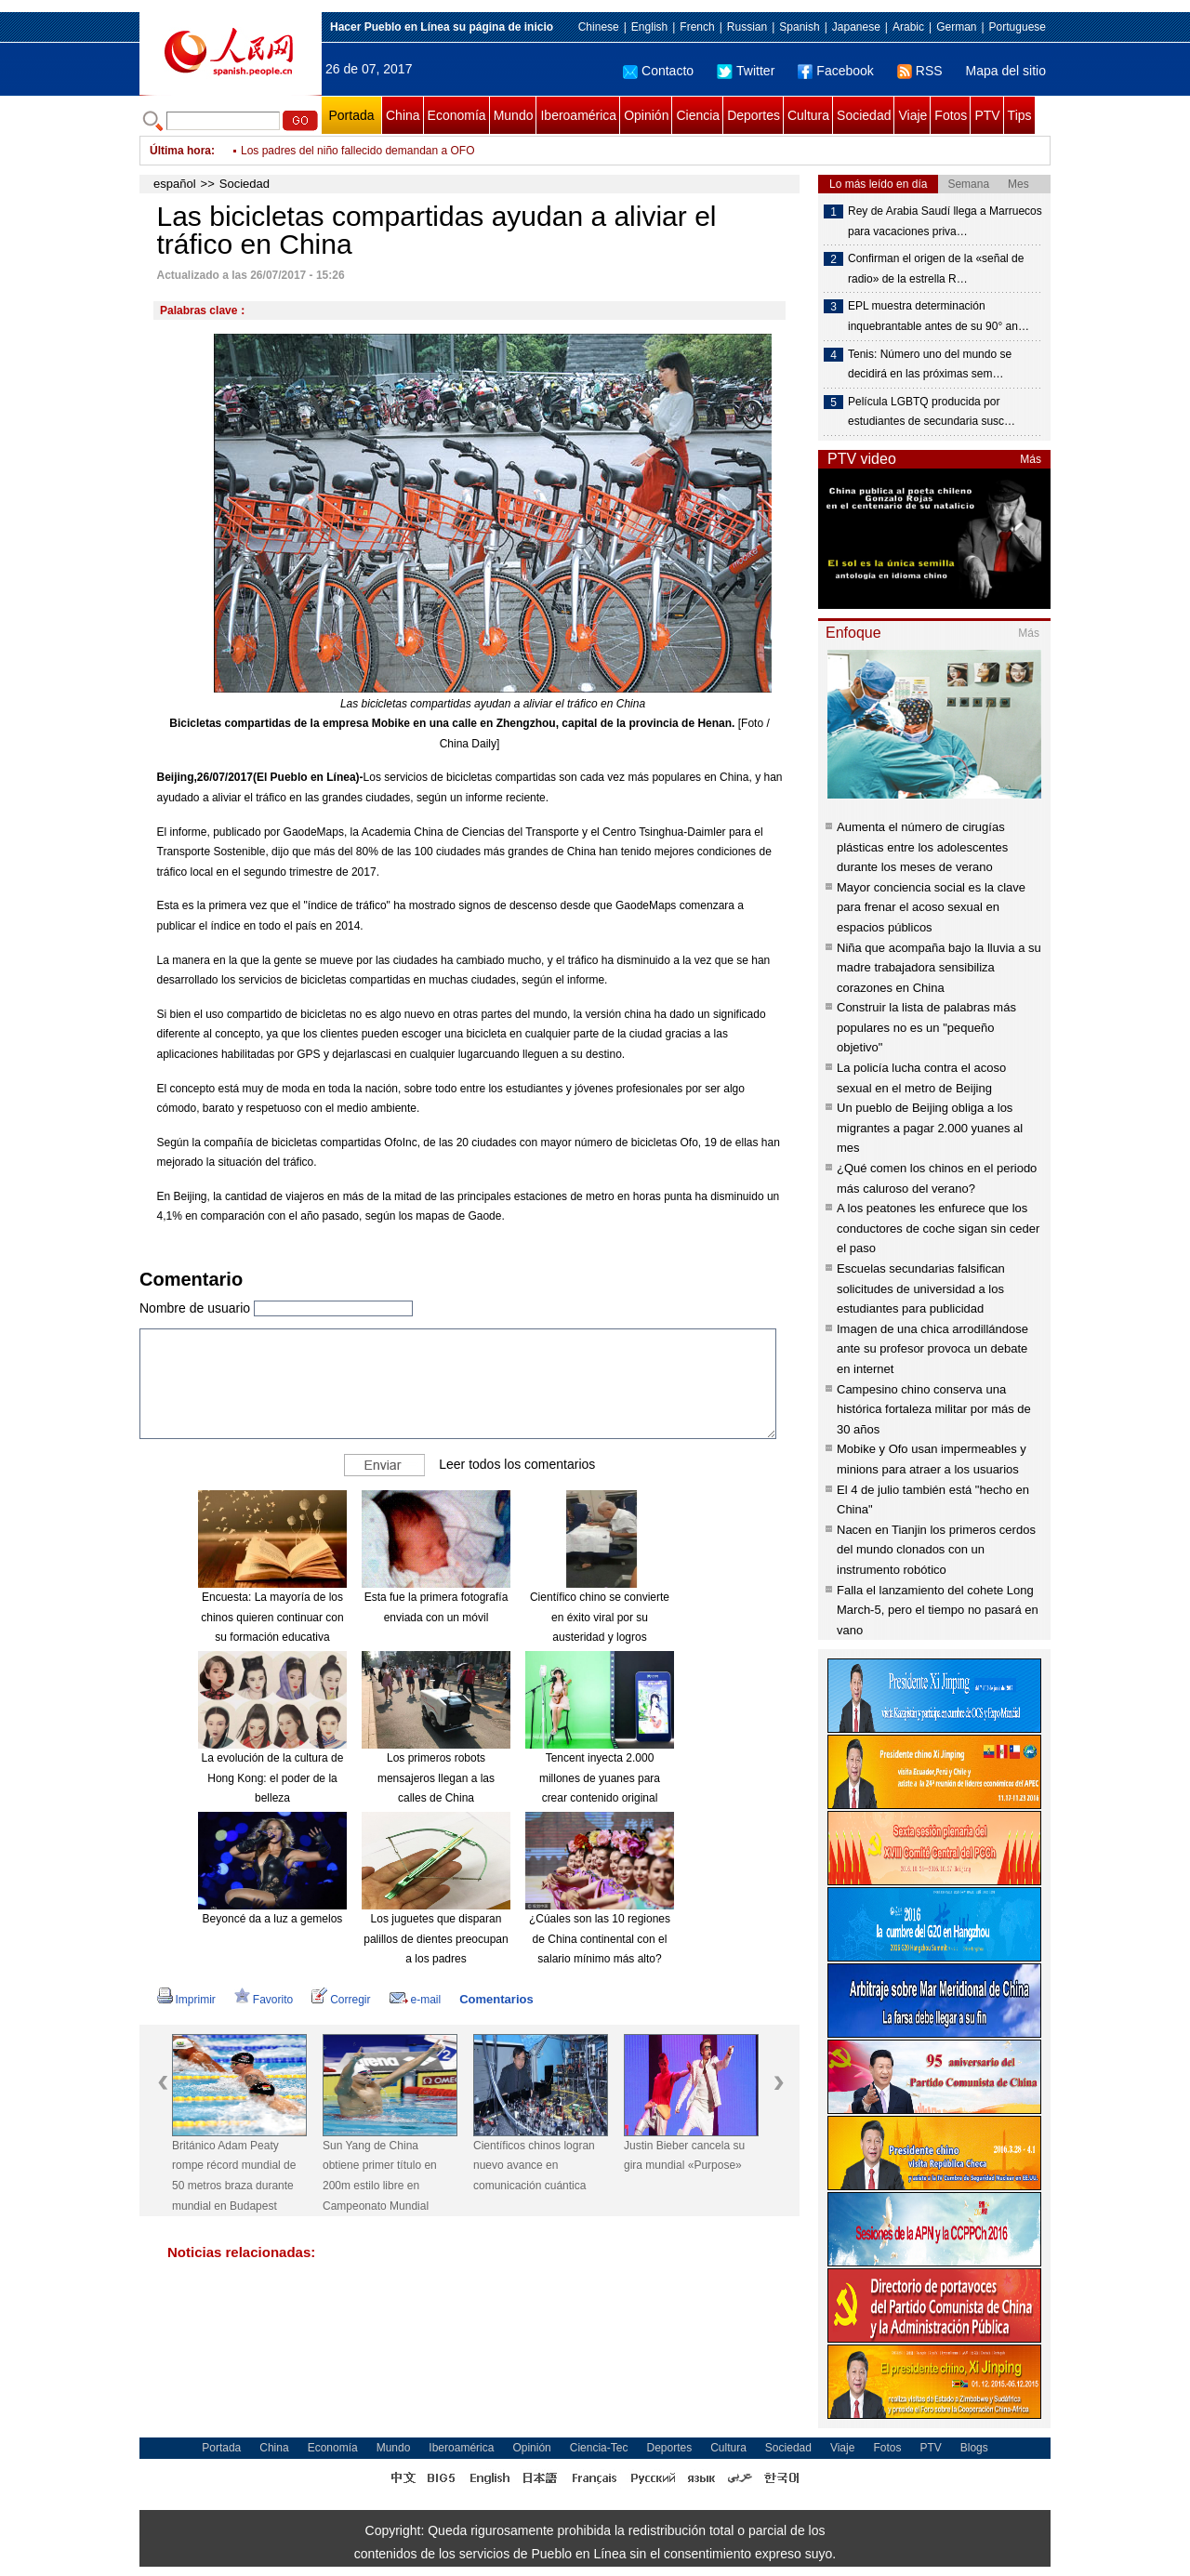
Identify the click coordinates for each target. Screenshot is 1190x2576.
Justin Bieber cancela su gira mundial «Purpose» (684, 2156)
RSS (920, 70)
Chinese (598, 26)
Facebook (835, 70)
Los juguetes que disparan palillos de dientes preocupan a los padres (436, 1938)
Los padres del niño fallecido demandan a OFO (358, 150)
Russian (747, 26)
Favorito (263, 1999)
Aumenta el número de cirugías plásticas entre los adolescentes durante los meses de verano (922, 847)
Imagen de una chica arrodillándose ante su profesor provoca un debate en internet (932, 1349)
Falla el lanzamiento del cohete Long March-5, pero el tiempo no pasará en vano (937, 1610)
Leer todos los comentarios (517, 1464)
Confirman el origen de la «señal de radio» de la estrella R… (936, 268)
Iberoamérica (578, 115)
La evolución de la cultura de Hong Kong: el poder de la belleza (273, 1777)
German (956, 26)
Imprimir (186, 1999)
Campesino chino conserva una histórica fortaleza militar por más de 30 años (934, 1409)
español (174, 184)
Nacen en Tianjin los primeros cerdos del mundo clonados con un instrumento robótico (936, 1550)
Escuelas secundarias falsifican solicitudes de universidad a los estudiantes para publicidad (921, 1288)
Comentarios (496, 1999)
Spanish (799, 26)
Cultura (808, 115)
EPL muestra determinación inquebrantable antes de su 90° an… (938, 316)
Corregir (340, 1999)
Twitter (745, 70)
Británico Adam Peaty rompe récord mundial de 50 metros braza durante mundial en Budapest (234, 2176)
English (649, 26)
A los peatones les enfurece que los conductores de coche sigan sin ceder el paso (938, 1228)
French (697, 26)
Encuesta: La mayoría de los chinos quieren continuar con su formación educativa (272, 1617)
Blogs (974, 2447)
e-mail (416, 1999)
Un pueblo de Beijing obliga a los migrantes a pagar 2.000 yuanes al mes (930, 1128)
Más (1030, 459)
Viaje (912, 115)
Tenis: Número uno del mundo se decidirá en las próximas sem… (930, 364)
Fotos (950, 115)
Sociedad (864, 115)
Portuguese (1017, 26)
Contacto (658, 70)
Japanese (856, 26)
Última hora (180, 150)
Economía (457, 115)
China (403, 115)
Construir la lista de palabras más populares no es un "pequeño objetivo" (926, 1027)
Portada (351, 115)
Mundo (514, 115)
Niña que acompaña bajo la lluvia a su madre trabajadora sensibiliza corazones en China (939, 968)
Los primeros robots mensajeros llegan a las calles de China (436, 1777)
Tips (1020, 115)
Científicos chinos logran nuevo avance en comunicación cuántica (534, 2165)
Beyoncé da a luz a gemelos (273, 1918)
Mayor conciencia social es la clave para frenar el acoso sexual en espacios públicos (931, 907)
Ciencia (698, 115)
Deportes (753, 115)
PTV (986, 115)
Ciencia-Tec (599, 2447)
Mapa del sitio (1006, 70)
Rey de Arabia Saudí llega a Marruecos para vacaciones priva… (945, 221)
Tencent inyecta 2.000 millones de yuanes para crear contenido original (599, 1777)
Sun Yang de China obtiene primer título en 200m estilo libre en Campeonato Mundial (380, 2176)
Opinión (646, 115)
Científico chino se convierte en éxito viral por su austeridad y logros (599, 1617)
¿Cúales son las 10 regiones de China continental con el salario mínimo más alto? (599, 1938)
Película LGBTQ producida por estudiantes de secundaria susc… (931, 412)
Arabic (908, 26)
